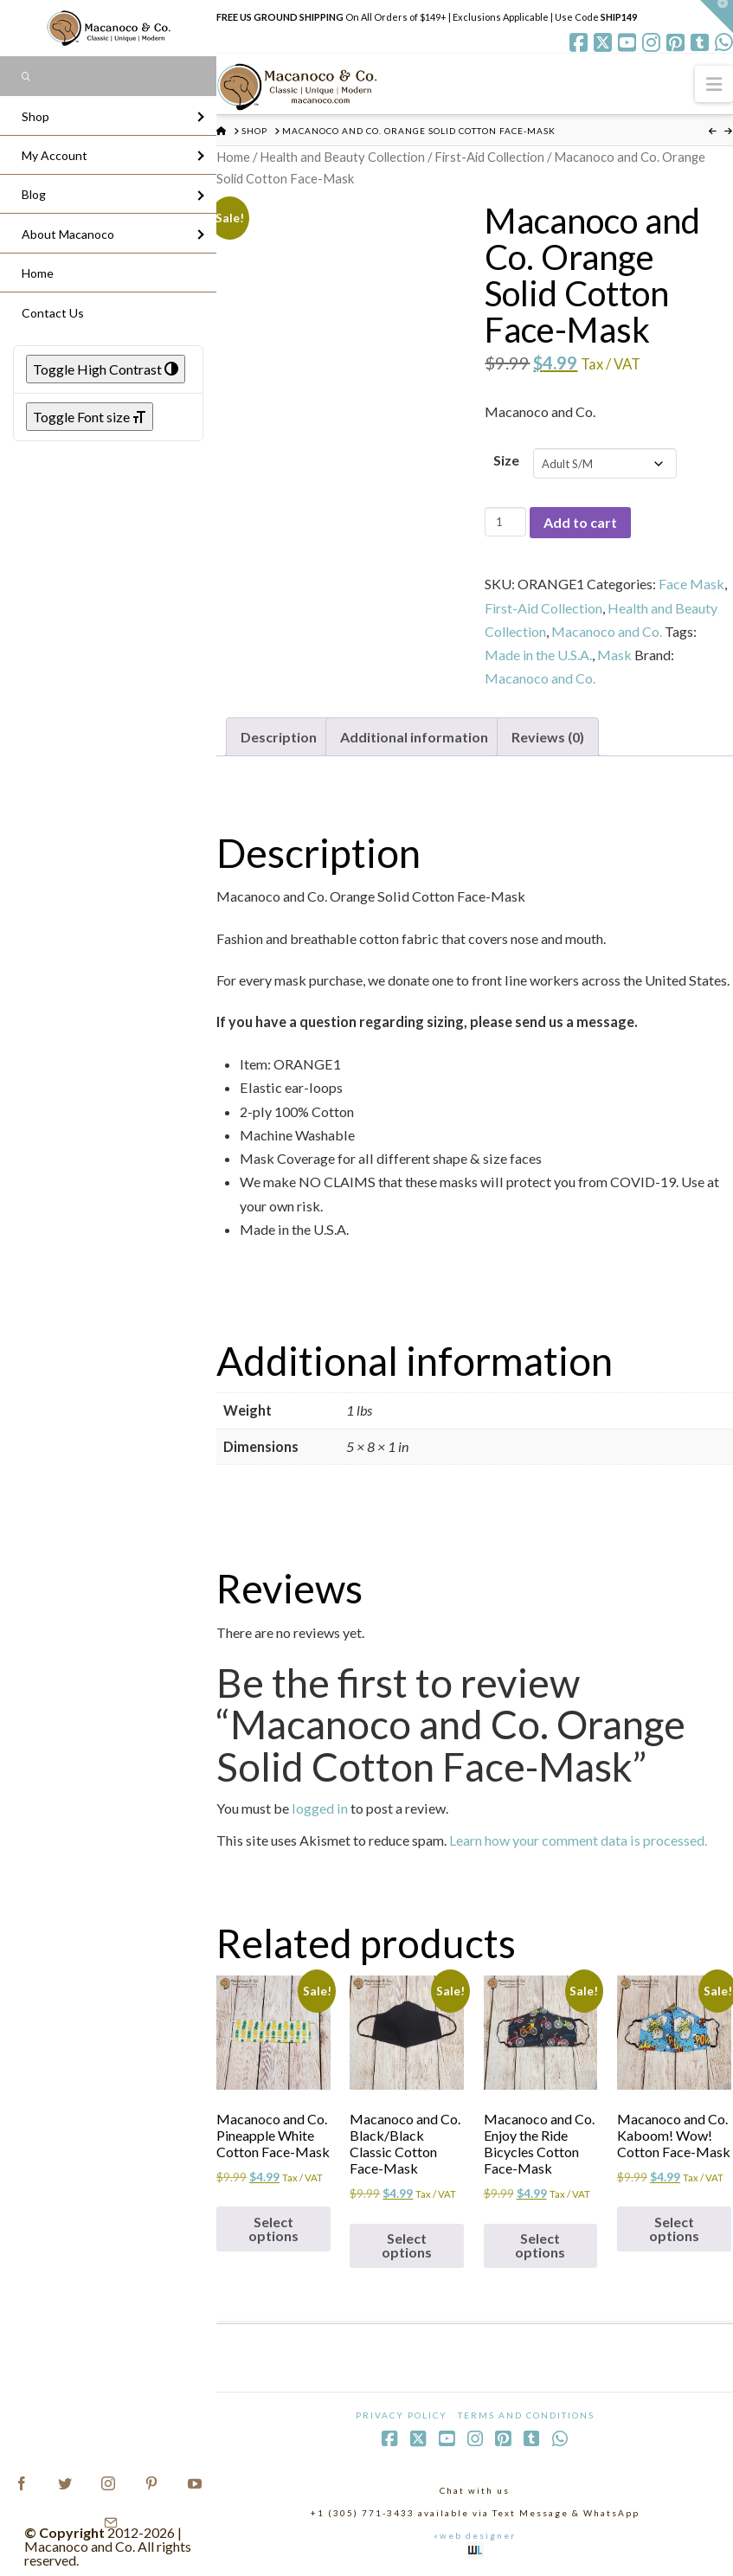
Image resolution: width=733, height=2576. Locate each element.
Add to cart (580, 522)
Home (233, 156)
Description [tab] (279, 737)
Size (506, 460)
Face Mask (691, 583)
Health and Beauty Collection (342, 156)
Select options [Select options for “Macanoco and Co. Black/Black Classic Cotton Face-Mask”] (407, 2245)
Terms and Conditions (526, 2415)
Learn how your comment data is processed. (578, 1840)
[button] (714, 83)
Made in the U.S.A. (538, 654)
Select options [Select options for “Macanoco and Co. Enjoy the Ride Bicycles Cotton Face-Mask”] (540, 2245)
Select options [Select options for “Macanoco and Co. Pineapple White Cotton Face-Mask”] (273, 2228)
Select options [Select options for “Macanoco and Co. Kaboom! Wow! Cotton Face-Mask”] (674, 2228)
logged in (320, 1808)
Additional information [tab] (414, 737)
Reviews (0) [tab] (547, 737)
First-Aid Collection (489, 156)
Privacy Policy (401, 2415)
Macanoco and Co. (606, 631)
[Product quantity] (505, 521)
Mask (614, 654)
